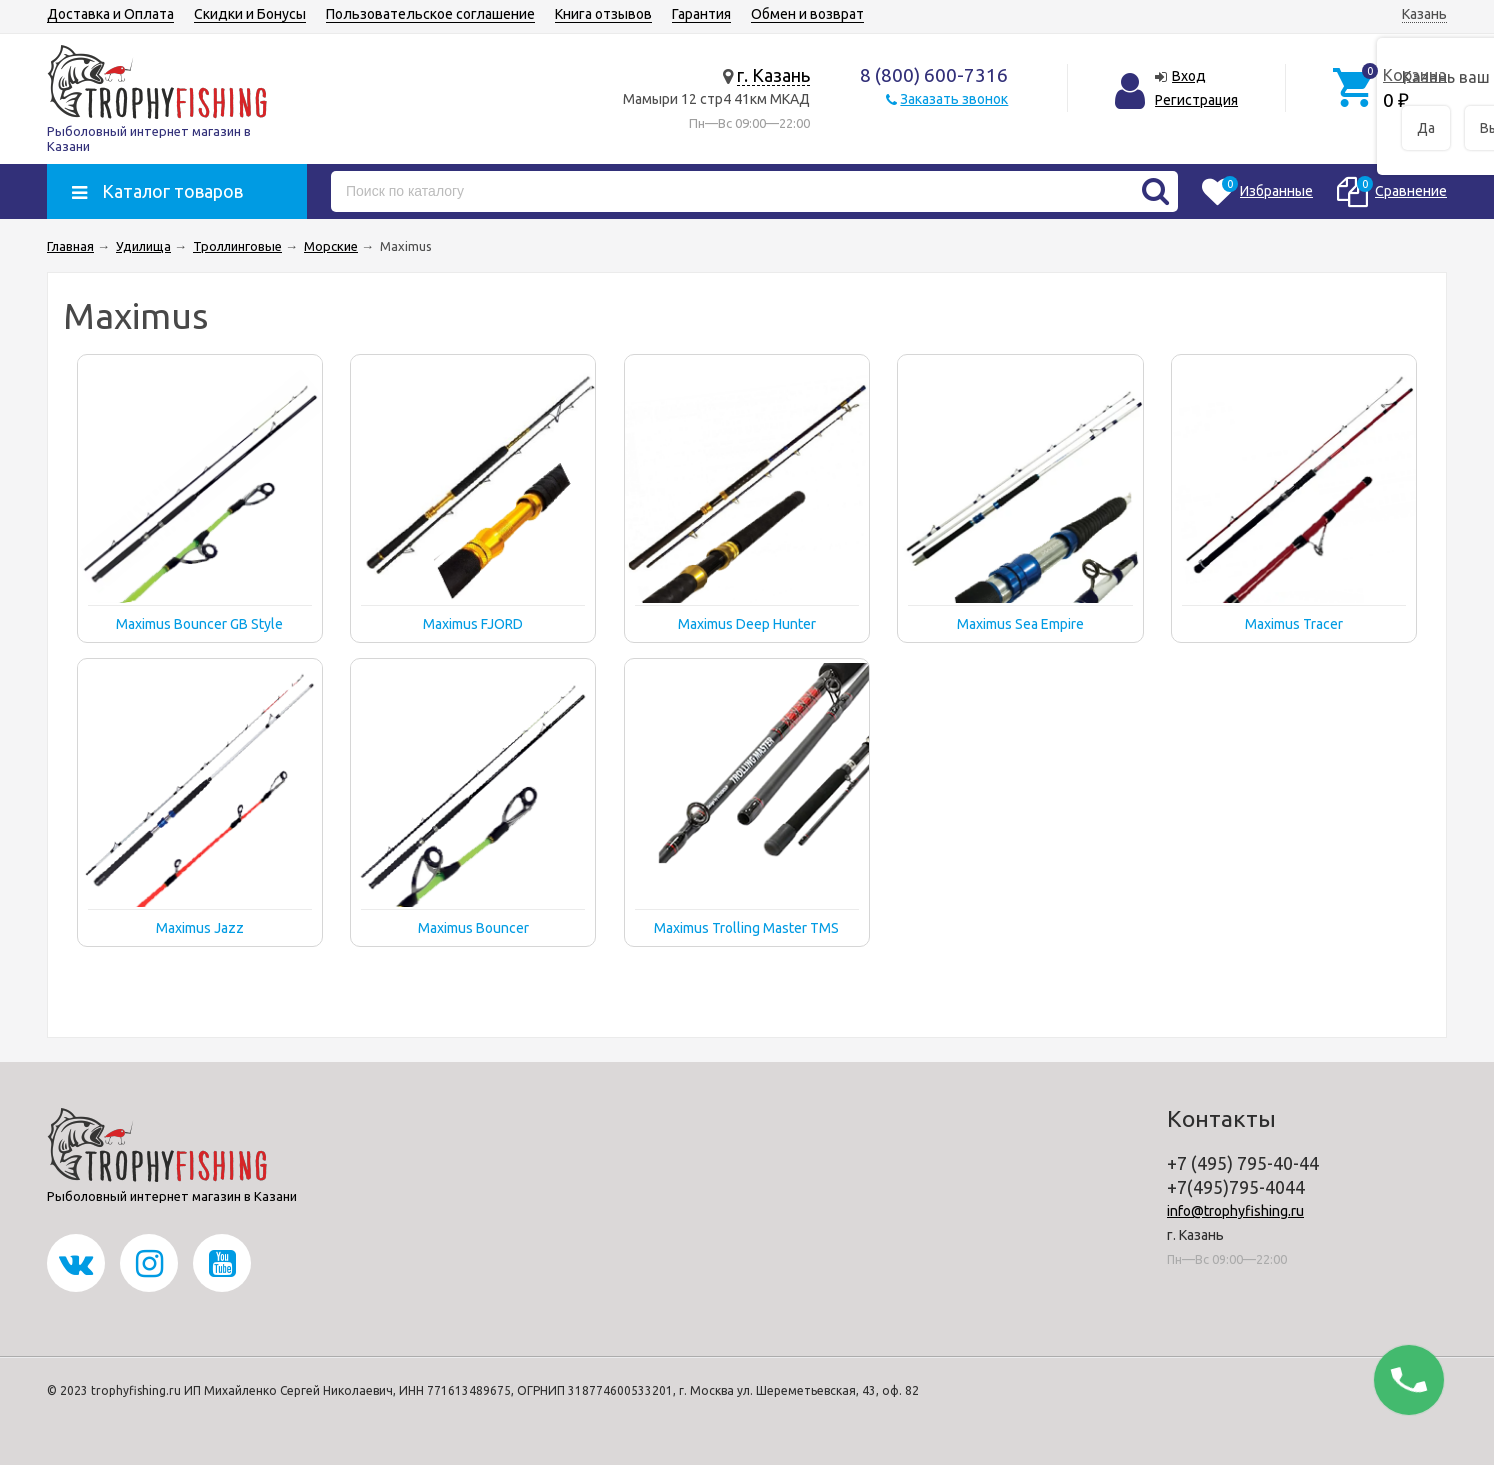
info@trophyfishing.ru (1235, 1211)
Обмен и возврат (807, 14)
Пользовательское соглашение (430, 14)
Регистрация (1196, 100)
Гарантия (701, 14)
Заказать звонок (954, 99)
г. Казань (773, 75)
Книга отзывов (603, 14)
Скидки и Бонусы (250, 14)
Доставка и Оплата (110, 14)
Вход (1189, 76)
